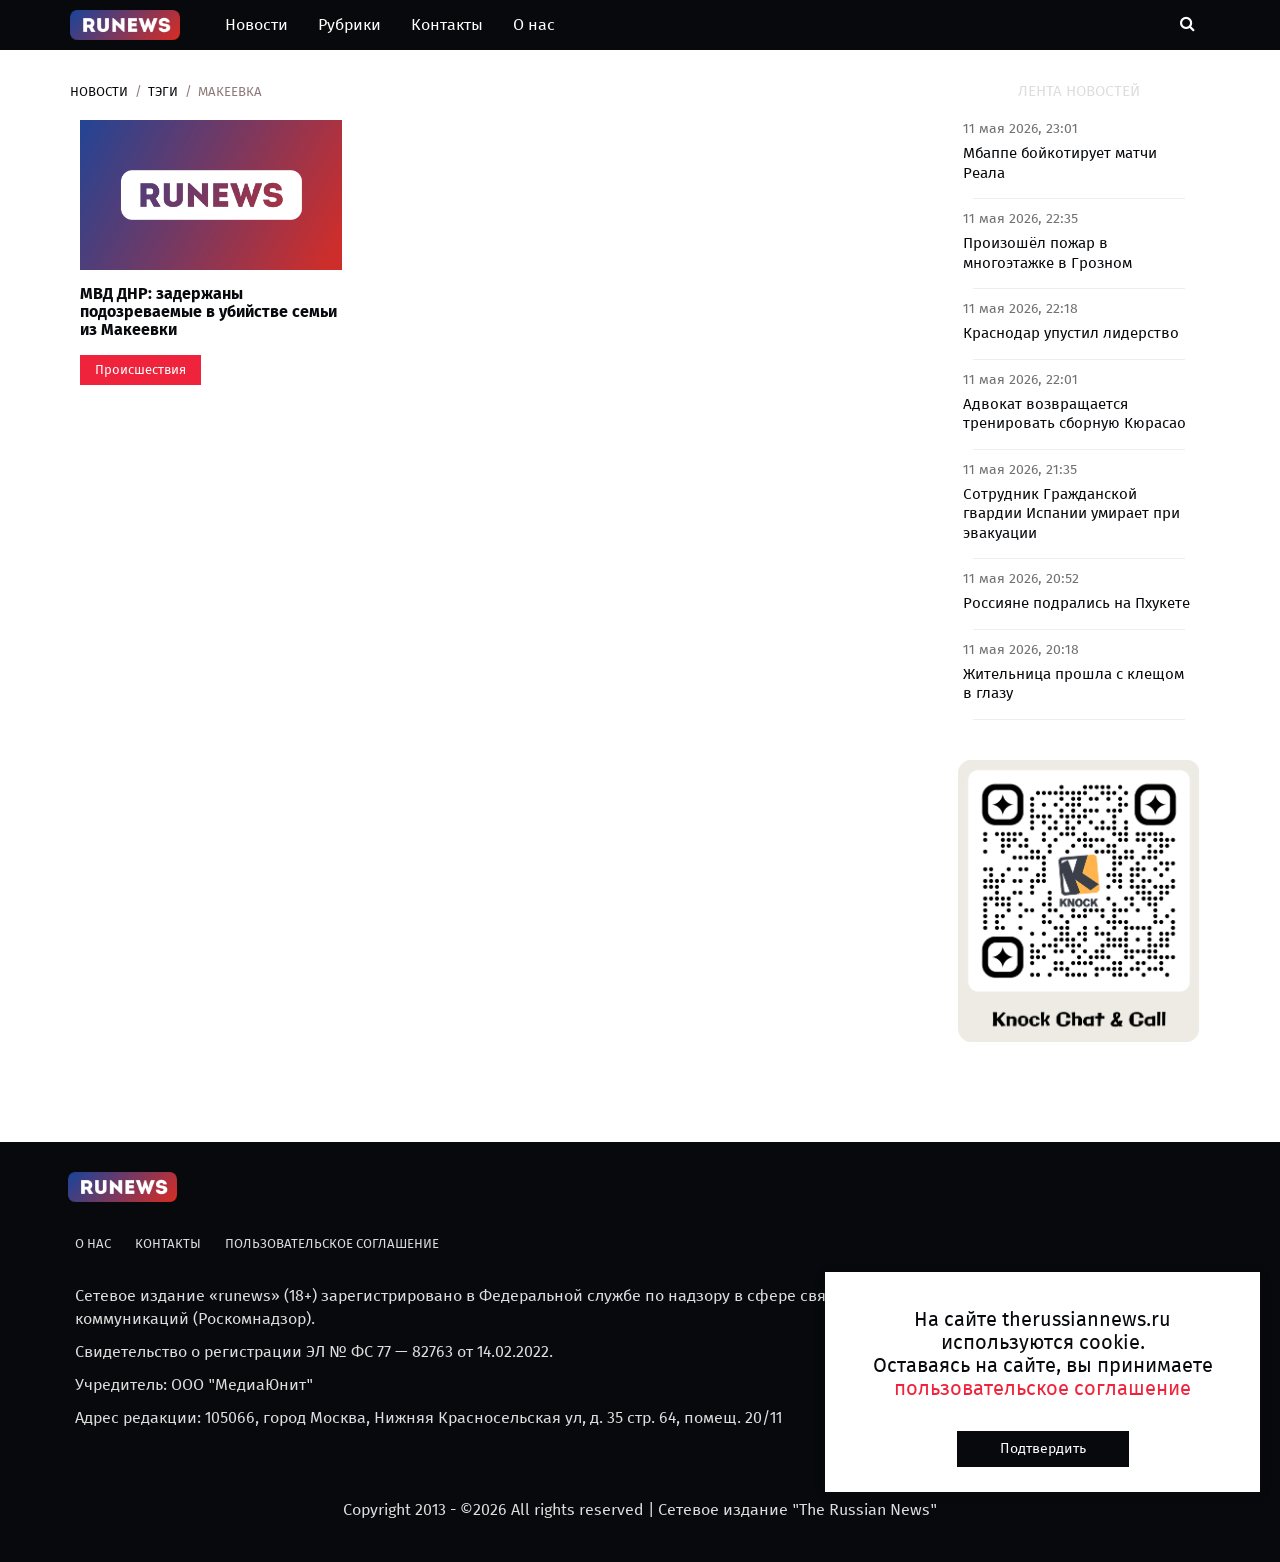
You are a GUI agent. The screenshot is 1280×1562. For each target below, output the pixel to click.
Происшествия (140, 369)
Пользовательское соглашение (332, 1243)
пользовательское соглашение (1042, 1388)
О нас (534, 24)
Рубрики (349, 24)
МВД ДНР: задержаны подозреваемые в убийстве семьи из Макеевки (208, 311)
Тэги (163, 91)
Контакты (447, 24)
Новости (256, 24)
